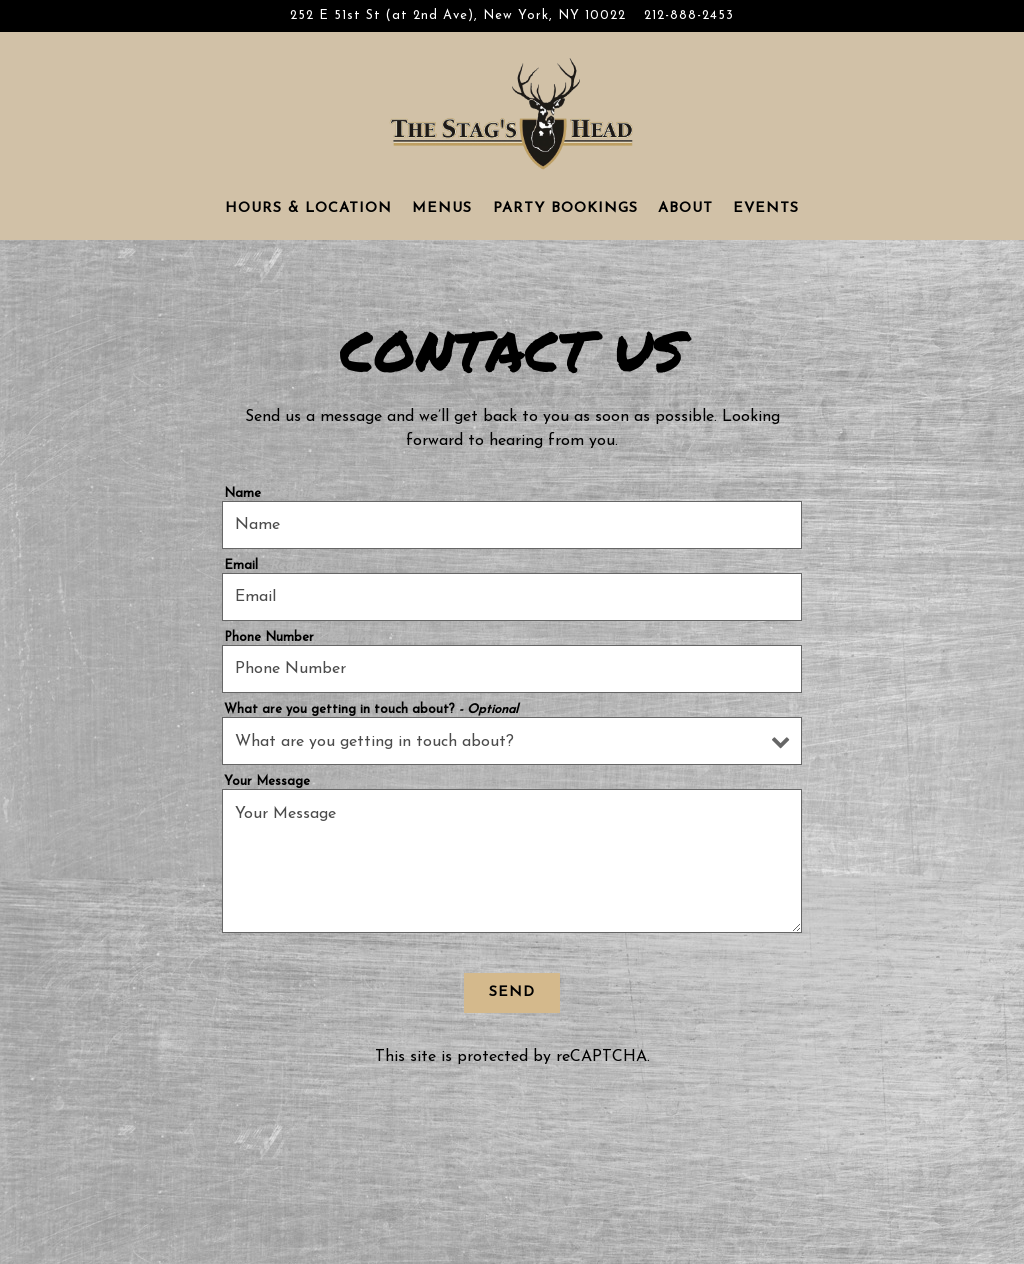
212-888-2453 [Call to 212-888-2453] (689, 15)
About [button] (685, 208)
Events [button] (766, 208)
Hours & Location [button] (308, 208)
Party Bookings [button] (565, 208)
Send (512, 992)
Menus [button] (442, 208)
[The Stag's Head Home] (512, 113)
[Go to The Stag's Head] (458, 15)
